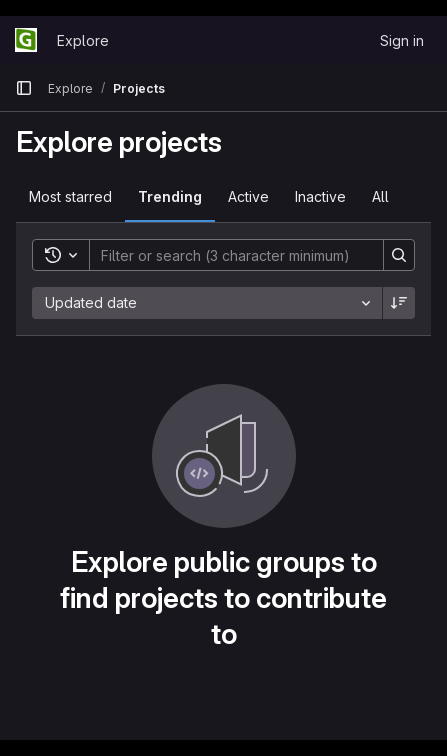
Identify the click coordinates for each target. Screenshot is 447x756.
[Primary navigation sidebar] (24, 88)
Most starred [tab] (70, 196)
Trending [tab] (170, 196)
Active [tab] (248, 196)
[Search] (226, 255)
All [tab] (380, 196)
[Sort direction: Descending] (399, 303)
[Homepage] (26, 40)
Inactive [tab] (320, 196)
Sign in (402, 40)
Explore (83, 40)
